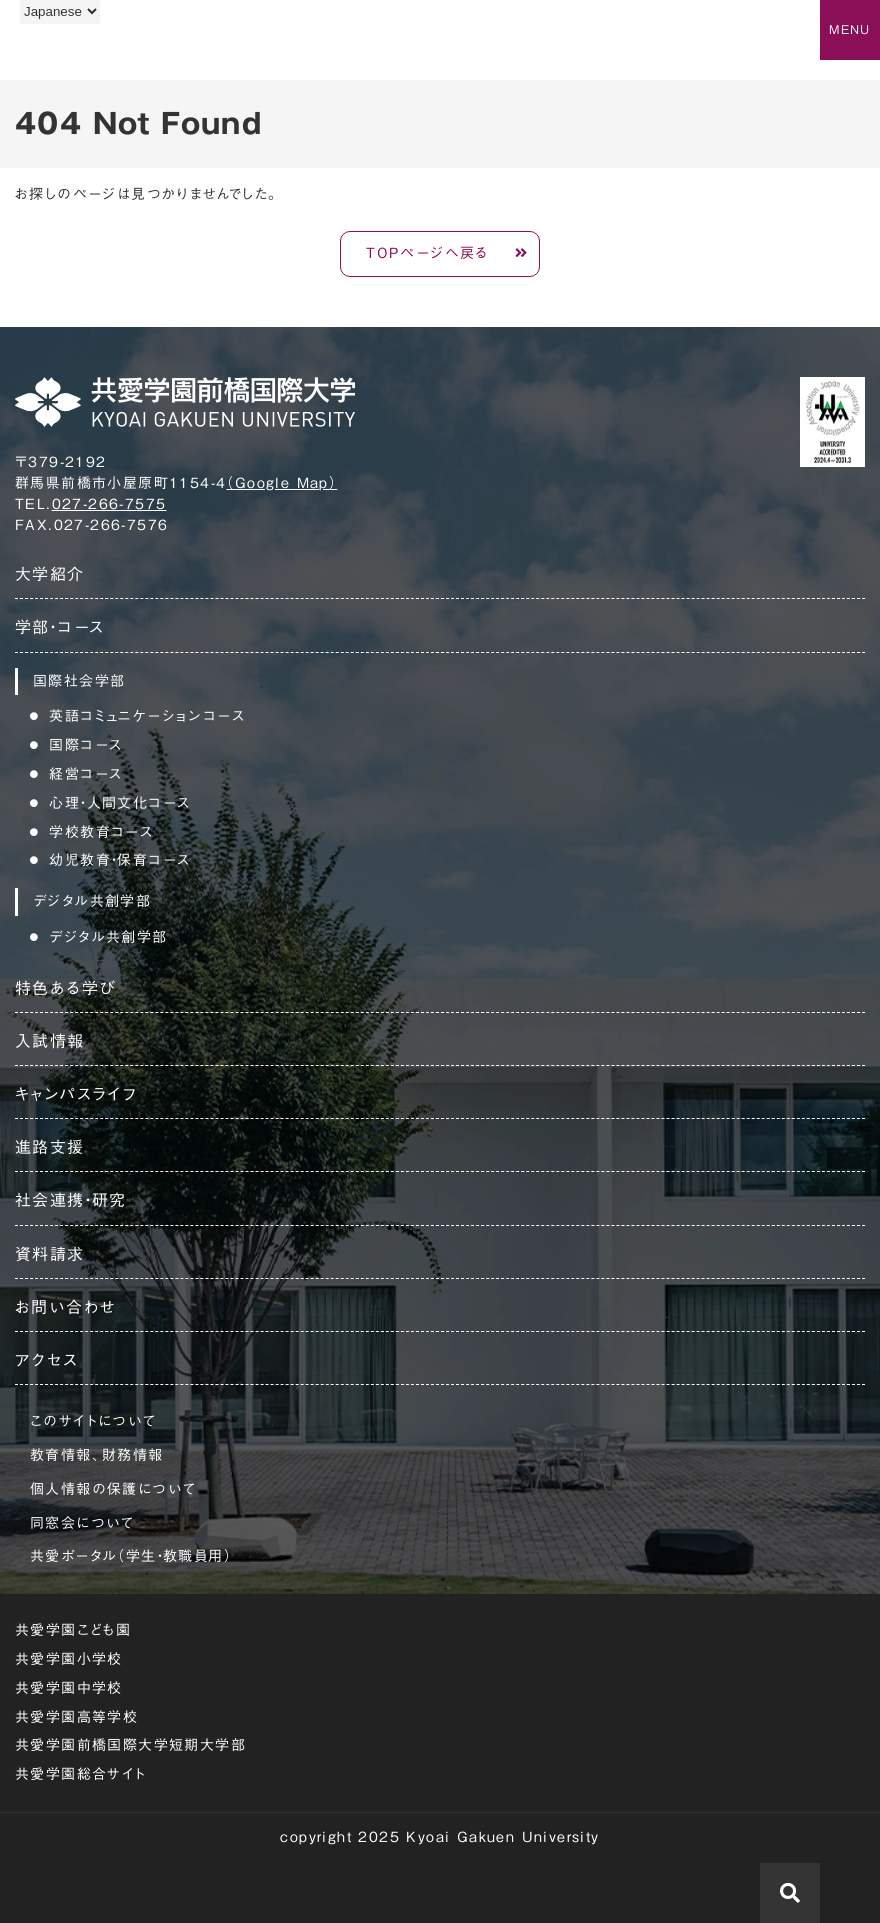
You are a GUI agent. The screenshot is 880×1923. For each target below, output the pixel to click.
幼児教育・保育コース (119, 860)
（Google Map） (281, 483)
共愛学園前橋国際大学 (112, 53)
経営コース (85, 774)
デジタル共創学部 (108, 937)
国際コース (85, 745)
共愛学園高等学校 (76, 1717)
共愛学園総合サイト (81, 1774)
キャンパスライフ (76, 1094)
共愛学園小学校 (69, 1659)
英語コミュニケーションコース (147, 716)
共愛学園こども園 (73, 1630)
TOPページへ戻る (427, 253)
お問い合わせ (65, 1307)
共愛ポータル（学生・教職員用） (131, 1556)
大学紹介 (50, 574)
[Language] (60, 11)
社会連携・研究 (71, 1200)
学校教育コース (101, 832)
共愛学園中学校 (69, 1688)
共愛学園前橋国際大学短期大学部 (130, 1745)
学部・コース (59, 627)
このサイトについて (93, 1421)
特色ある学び (65, 988)
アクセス (47, 1360)
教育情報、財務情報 (97, 1455)
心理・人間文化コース (119, 803)
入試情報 (50, 1041)
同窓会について (82, 1523)
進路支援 (50, 1147)
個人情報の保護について (113, 1489)
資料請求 (50, 1254)
